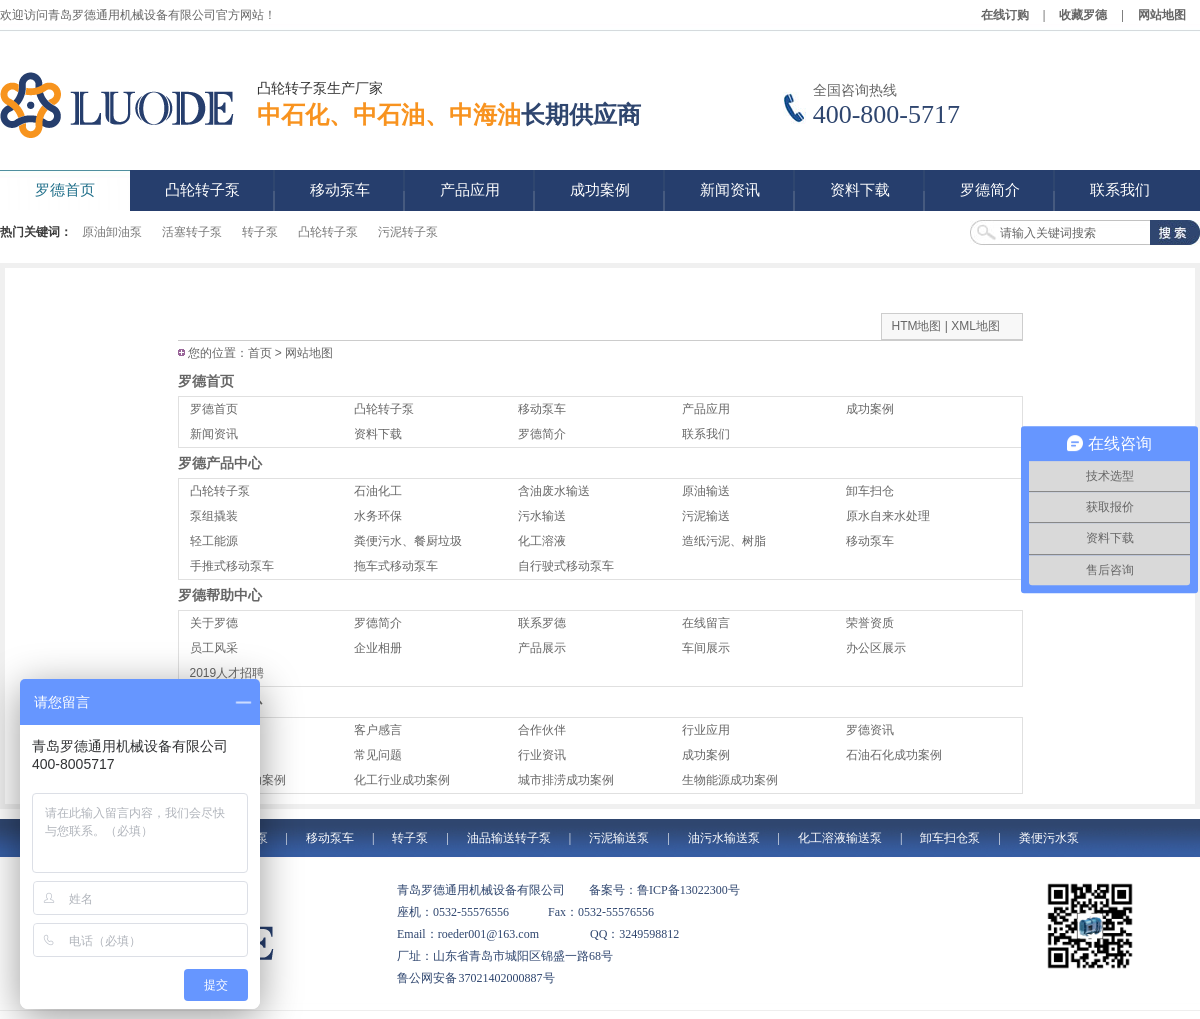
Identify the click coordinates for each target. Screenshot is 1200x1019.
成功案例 (870, 409)
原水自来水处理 (888, 516)
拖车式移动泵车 (396, 566)
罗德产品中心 (220, 463)
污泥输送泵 (619, 838)
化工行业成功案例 (402, 780)
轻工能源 (214, 541)
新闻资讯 (214, 434)
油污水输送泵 (724, 838)
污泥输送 (706, 516)
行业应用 (706, 730)
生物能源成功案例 (730, 780)
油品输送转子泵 (509, 838)
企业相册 (378, 648)
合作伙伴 (542, 730)
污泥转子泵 (408, 232)
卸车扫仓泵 (950, 838)
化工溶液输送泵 (840, 838)
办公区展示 (876, 648)
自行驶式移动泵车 (566, 566)
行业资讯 (542, 755)
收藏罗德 (1083, 15)
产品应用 (706, 409)
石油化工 (378, 491)
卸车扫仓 (870, 491)
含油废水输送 (554, 491)
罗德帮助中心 (220, 595)
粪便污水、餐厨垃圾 (408, 541)
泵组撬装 (214, 516)
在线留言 (706, 623)
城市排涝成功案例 (566, 780)
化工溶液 (542, 541)
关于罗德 (214, 623)
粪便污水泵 (1049, 838)
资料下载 (378, 434)
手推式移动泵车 (232, 566)
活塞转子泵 (192, 232)
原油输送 (706, 491)
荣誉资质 (870, 623)
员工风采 (214, 648)
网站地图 (1162, 15)
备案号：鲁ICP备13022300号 (664, 890)
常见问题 (378, 755)
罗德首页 (206, 381)
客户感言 (378, 730)
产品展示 (542, 648)
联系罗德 (542, 623)
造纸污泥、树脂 (724, 541)
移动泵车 (542, 409)
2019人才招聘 (227, 673)
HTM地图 (917, 326)
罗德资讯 (870, 730)
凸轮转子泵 (328, 232)
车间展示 (706, 648)
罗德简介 (542, 434)
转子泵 (260, 232)
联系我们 (706, 434)
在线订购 (1005, 15)
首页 (260, 353)
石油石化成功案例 (894, 755)
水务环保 (378, 516)
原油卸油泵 (112, 232)
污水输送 (542, 516)
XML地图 (975, 326)
